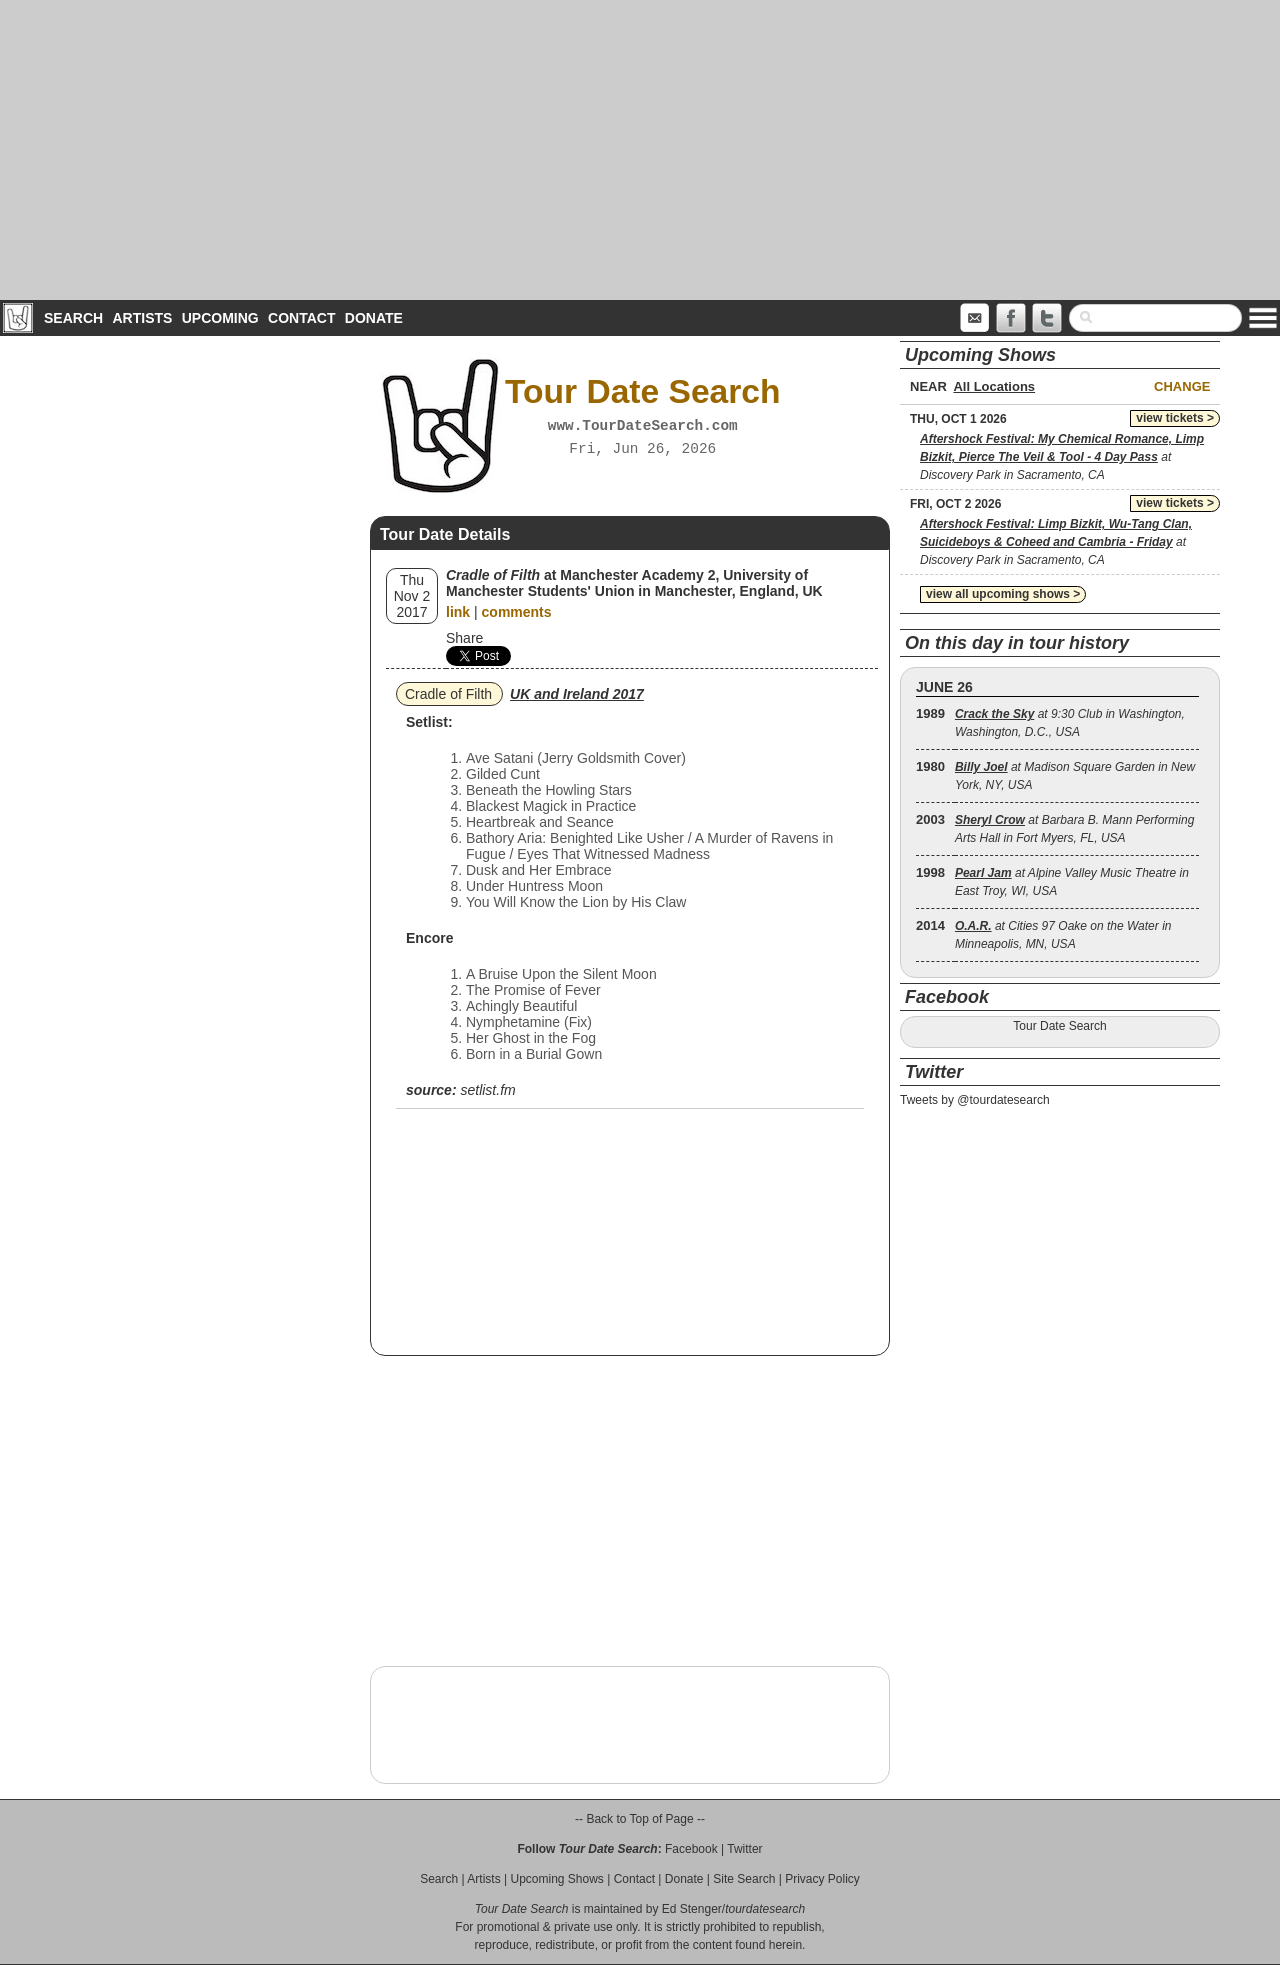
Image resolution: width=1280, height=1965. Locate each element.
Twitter (744, 1849)
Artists (142, 318)
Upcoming (220, 318)
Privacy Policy (822, 1879)
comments (517, 612)
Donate (374, 318)
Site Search (744, 1879)
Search (73, 318)
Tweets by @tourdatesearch (975, 1100)
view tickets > (1175, 418)
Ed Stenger (692, 1909)
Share (464, 638)
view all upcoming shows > (1003, 594)
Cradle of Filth (448, 694)
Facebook (691, 1849)
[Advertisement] (640, 150)
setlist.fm (487, 1090)
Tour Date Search (1059, 1026)
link (458, 612)
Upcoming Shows (556, 1879)
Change (1182, 386)
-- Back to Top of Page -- (640, 1819)
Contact (301, 318)
